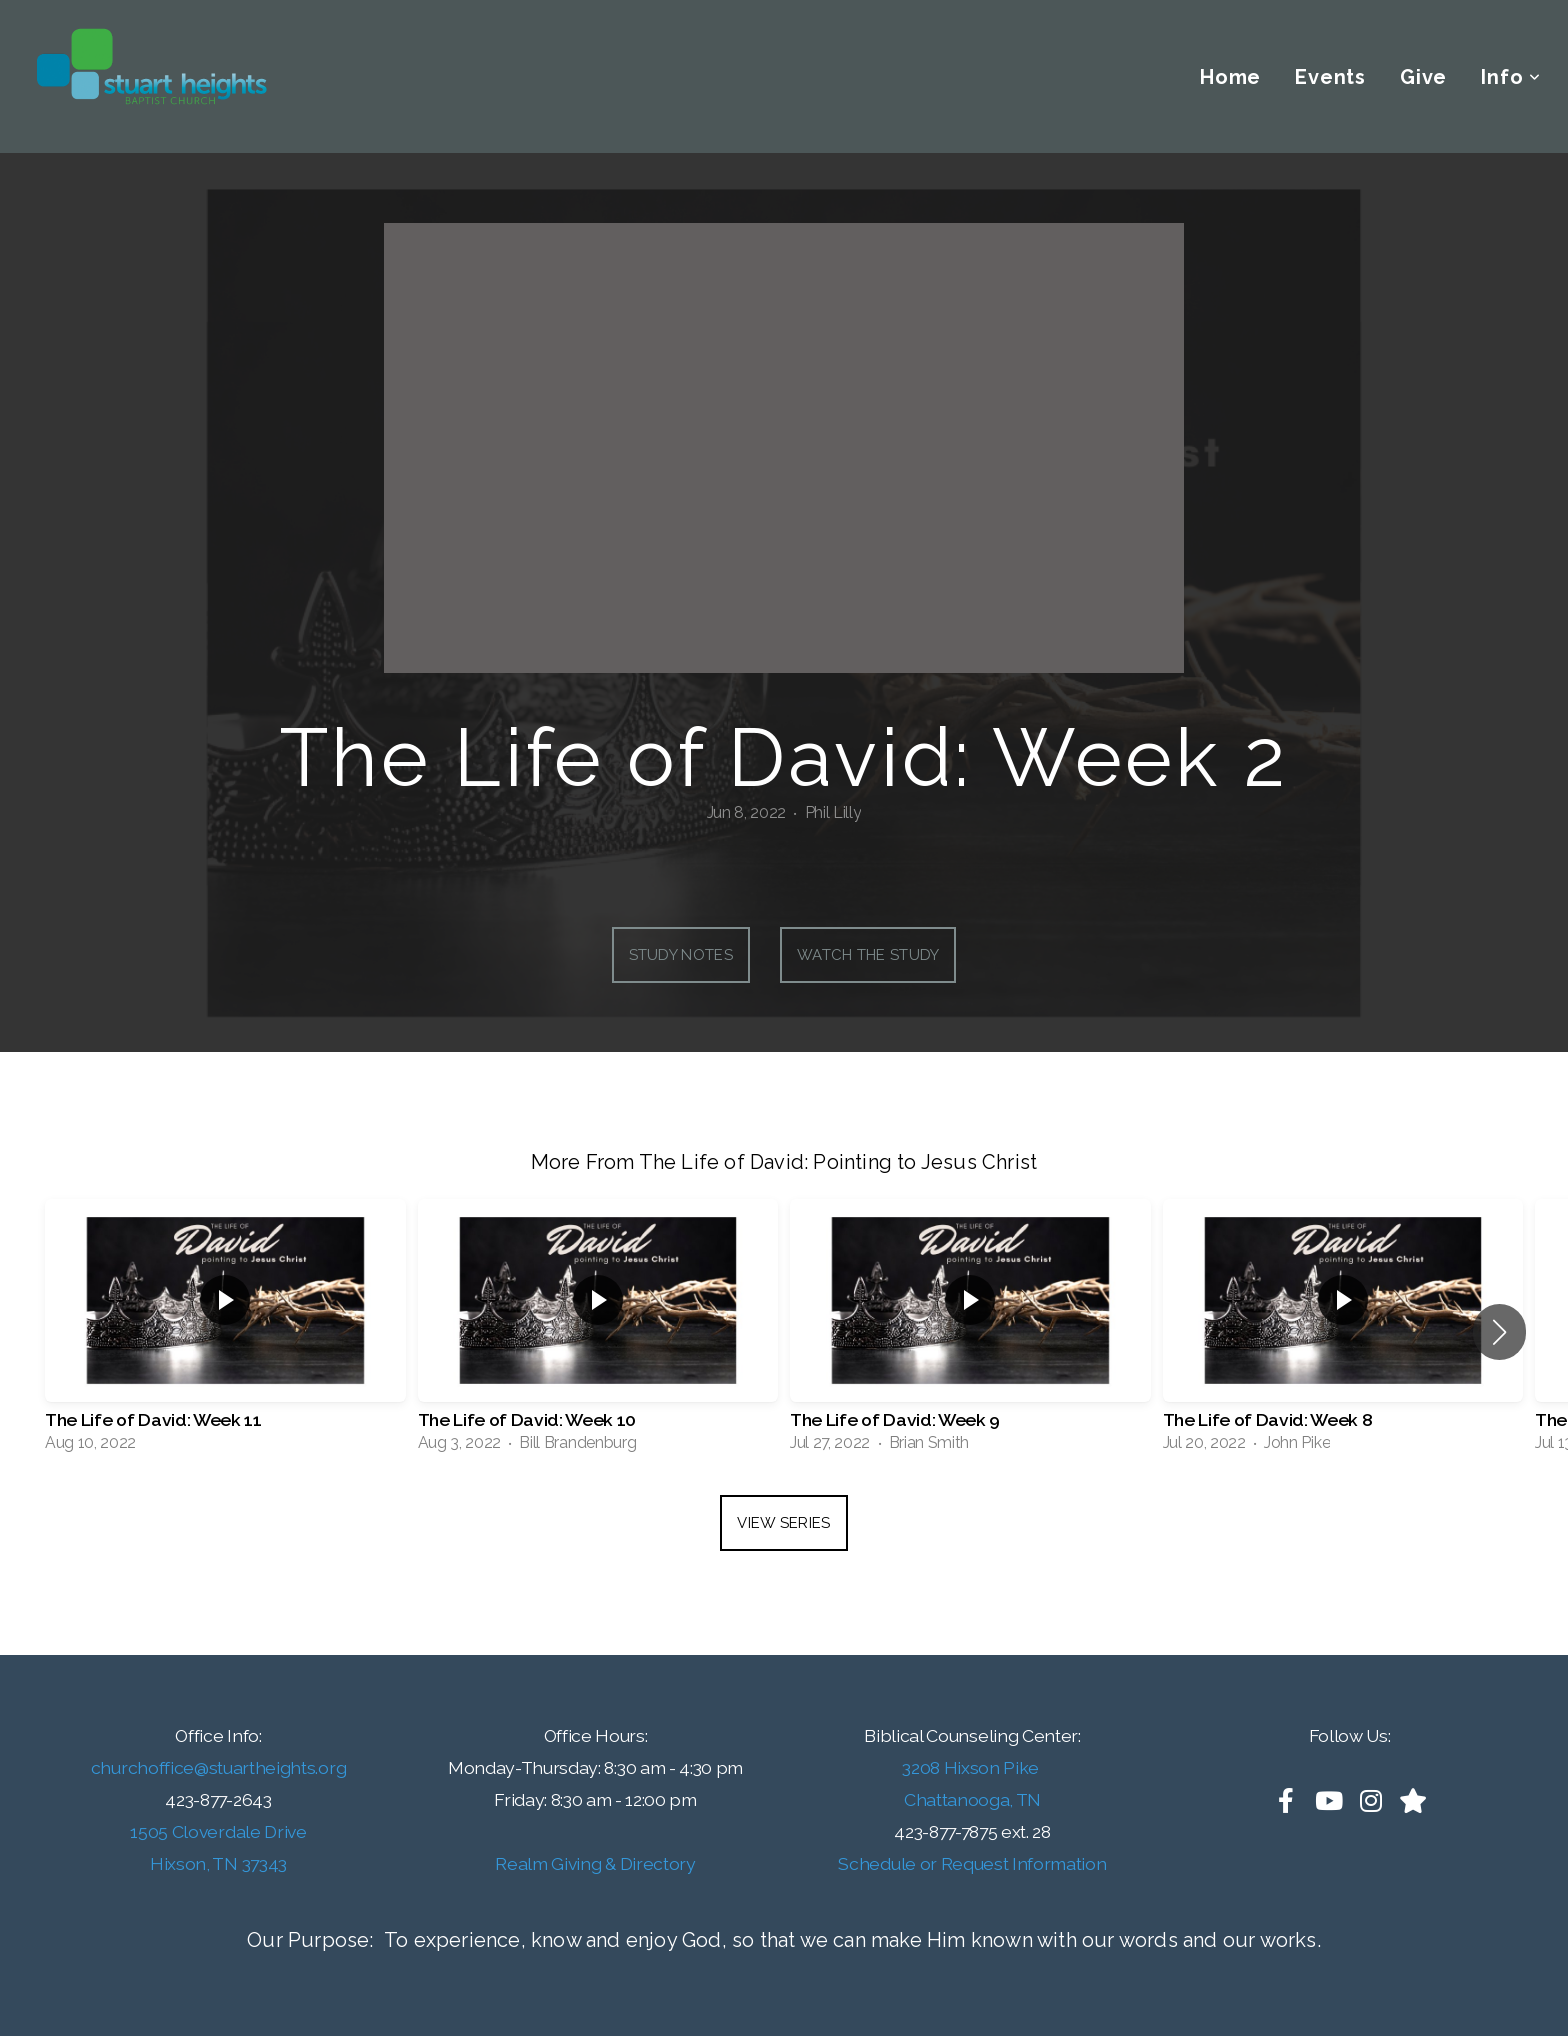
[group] (225, 1332)
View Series (783, 1523)
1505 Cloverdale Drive (218, 1831)
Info (1511, 77)
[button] (1499, 1332)
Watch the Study (868, 955)
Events (1330, 77)
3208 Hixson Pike (972, 1767)
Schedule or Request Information (972, 1863)
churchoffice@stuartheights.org (218, 1767)
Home (1230, 77)
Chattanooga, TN (972, 1799)
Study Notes (681, 955)
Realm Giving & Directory (595, 1863)
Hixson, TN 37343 (218, 1863)
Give (1423, 77)
